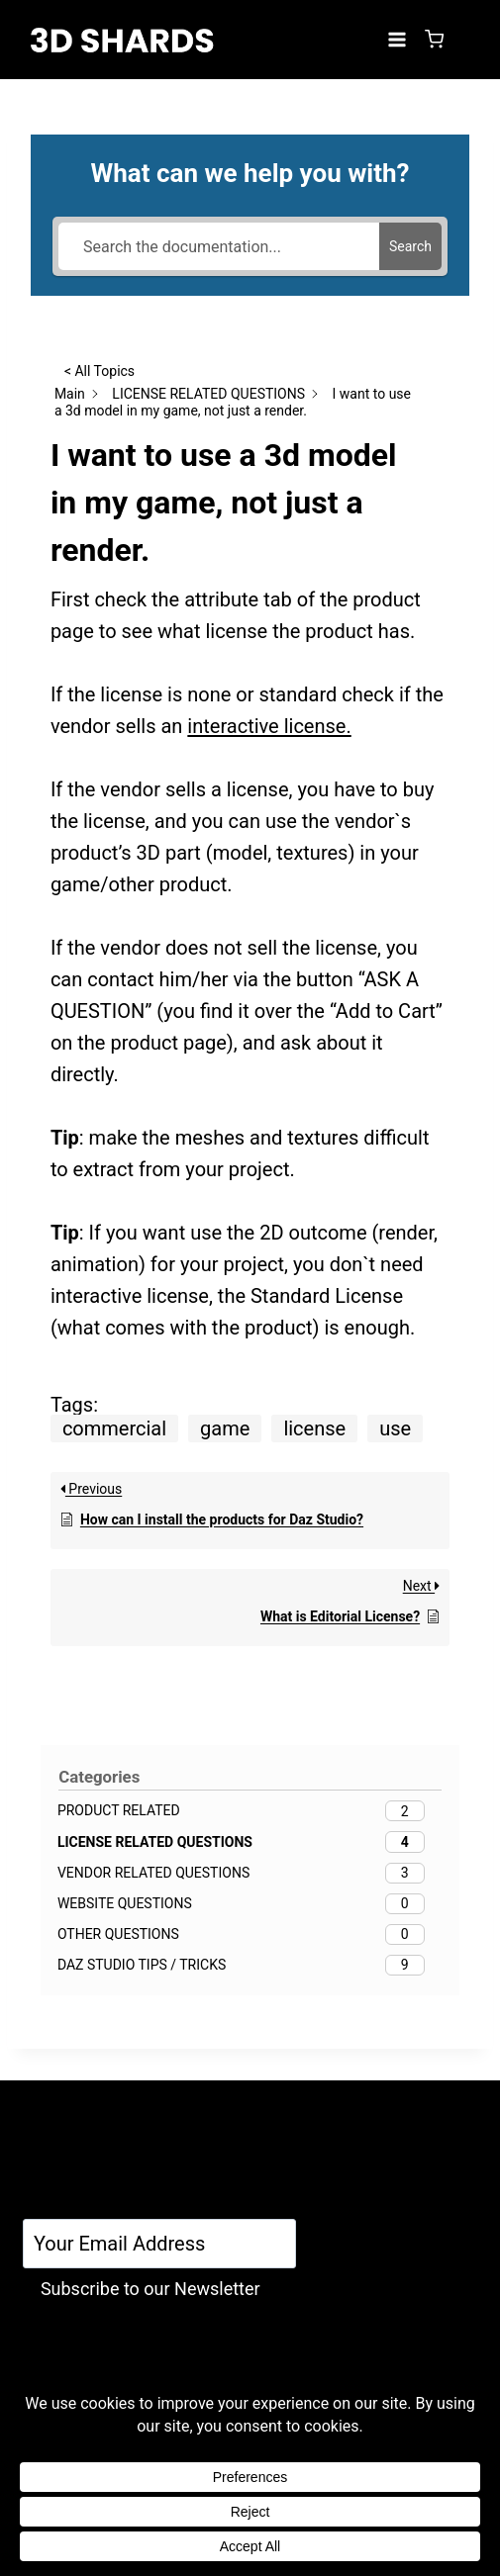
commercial (114, 1428)
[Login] (465, 39)
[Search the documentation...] (218, 246)
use (395, 1428)
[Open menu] (396, 39)
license (314, 1428)
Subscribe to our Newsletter (150, 2288)
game (225, 1428)
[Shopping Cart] (434, 39)
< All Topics (99, 371)
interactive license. (268, 726)
